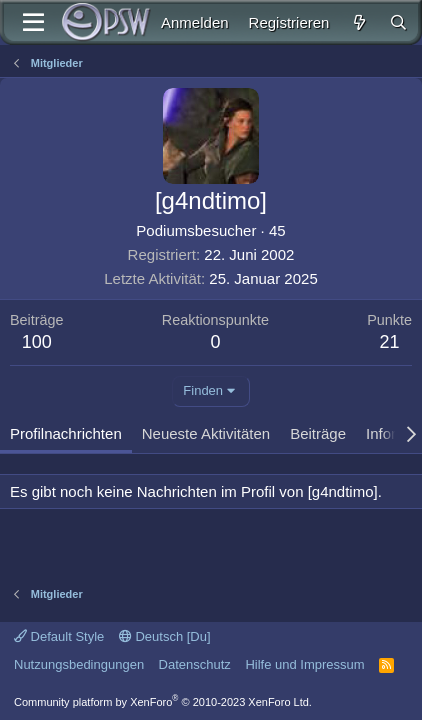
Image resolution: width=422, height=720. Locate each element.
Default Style (59, 636)
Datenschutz (195, 664)
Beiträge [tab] (318, 433)
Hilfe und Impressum (304, 664)
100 (37, 342)
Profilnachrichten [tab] (66, 433)
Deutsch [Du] (165, 636)
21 (390, 342)
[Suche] (398, 22)
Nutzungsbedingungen (79, 664)
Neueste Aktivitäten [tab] (206, 433)
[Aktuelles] (358, 22)
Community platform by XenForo (163, 702)
